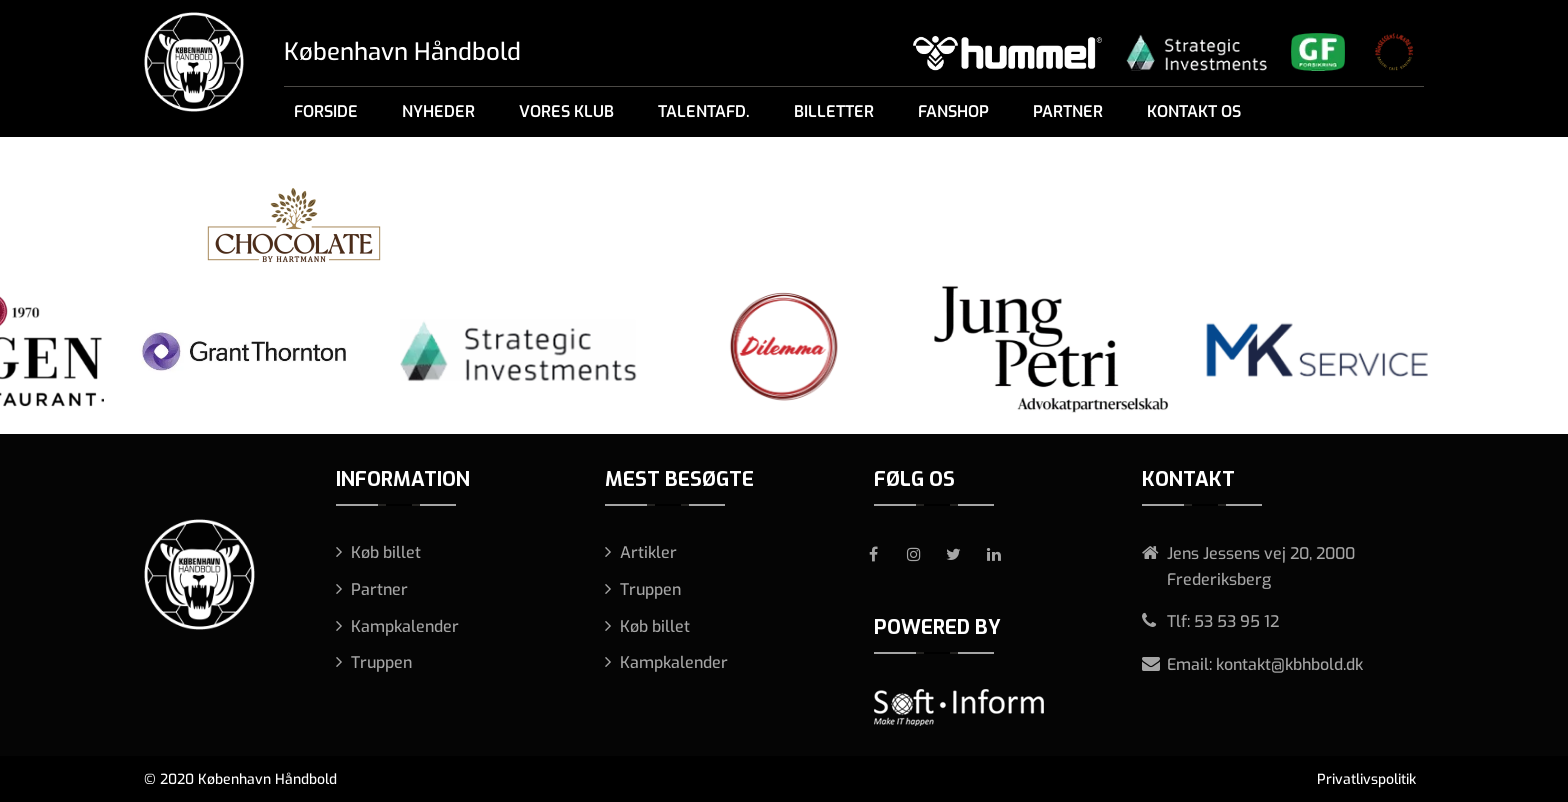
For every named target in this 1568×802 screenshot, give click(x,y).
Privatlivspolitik (1366, 779)
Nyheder (438, 111)
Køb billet (386, 552)
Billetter (834, 111)
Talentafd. (704, 111)
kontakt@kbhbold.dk (1289, 664)
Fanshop (953, 111)
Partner (1068, 111)
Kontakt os (1194, 111)
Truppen (381, 662)
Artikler (648, 552)
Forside (326, 111)
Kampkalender (405, 626)
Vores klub (566, 111)
